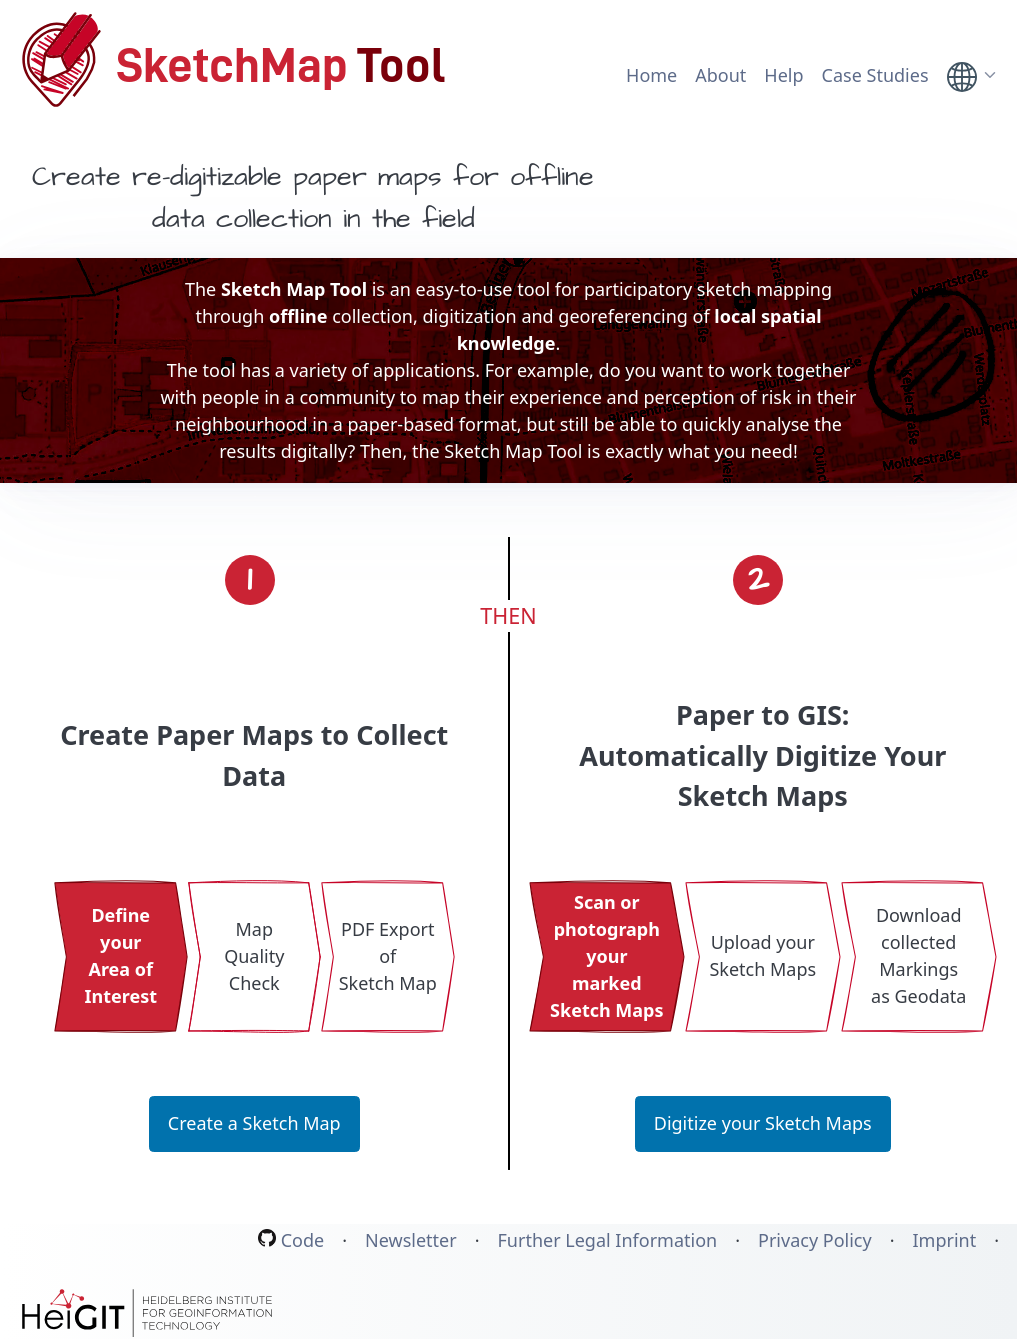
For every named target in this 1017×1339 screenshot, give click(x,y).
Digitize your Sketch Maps (763, 1123)
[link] (973, 77)
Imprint (944, 1241)
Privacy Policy (815, 1241)
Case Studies (875, 75)
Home (651, 75)
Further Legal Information (608, 1241)
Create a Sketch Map (254, 1123)
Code (291, 1240)
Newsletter (411, 1241)
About (720, 75)
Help (783, 75)
